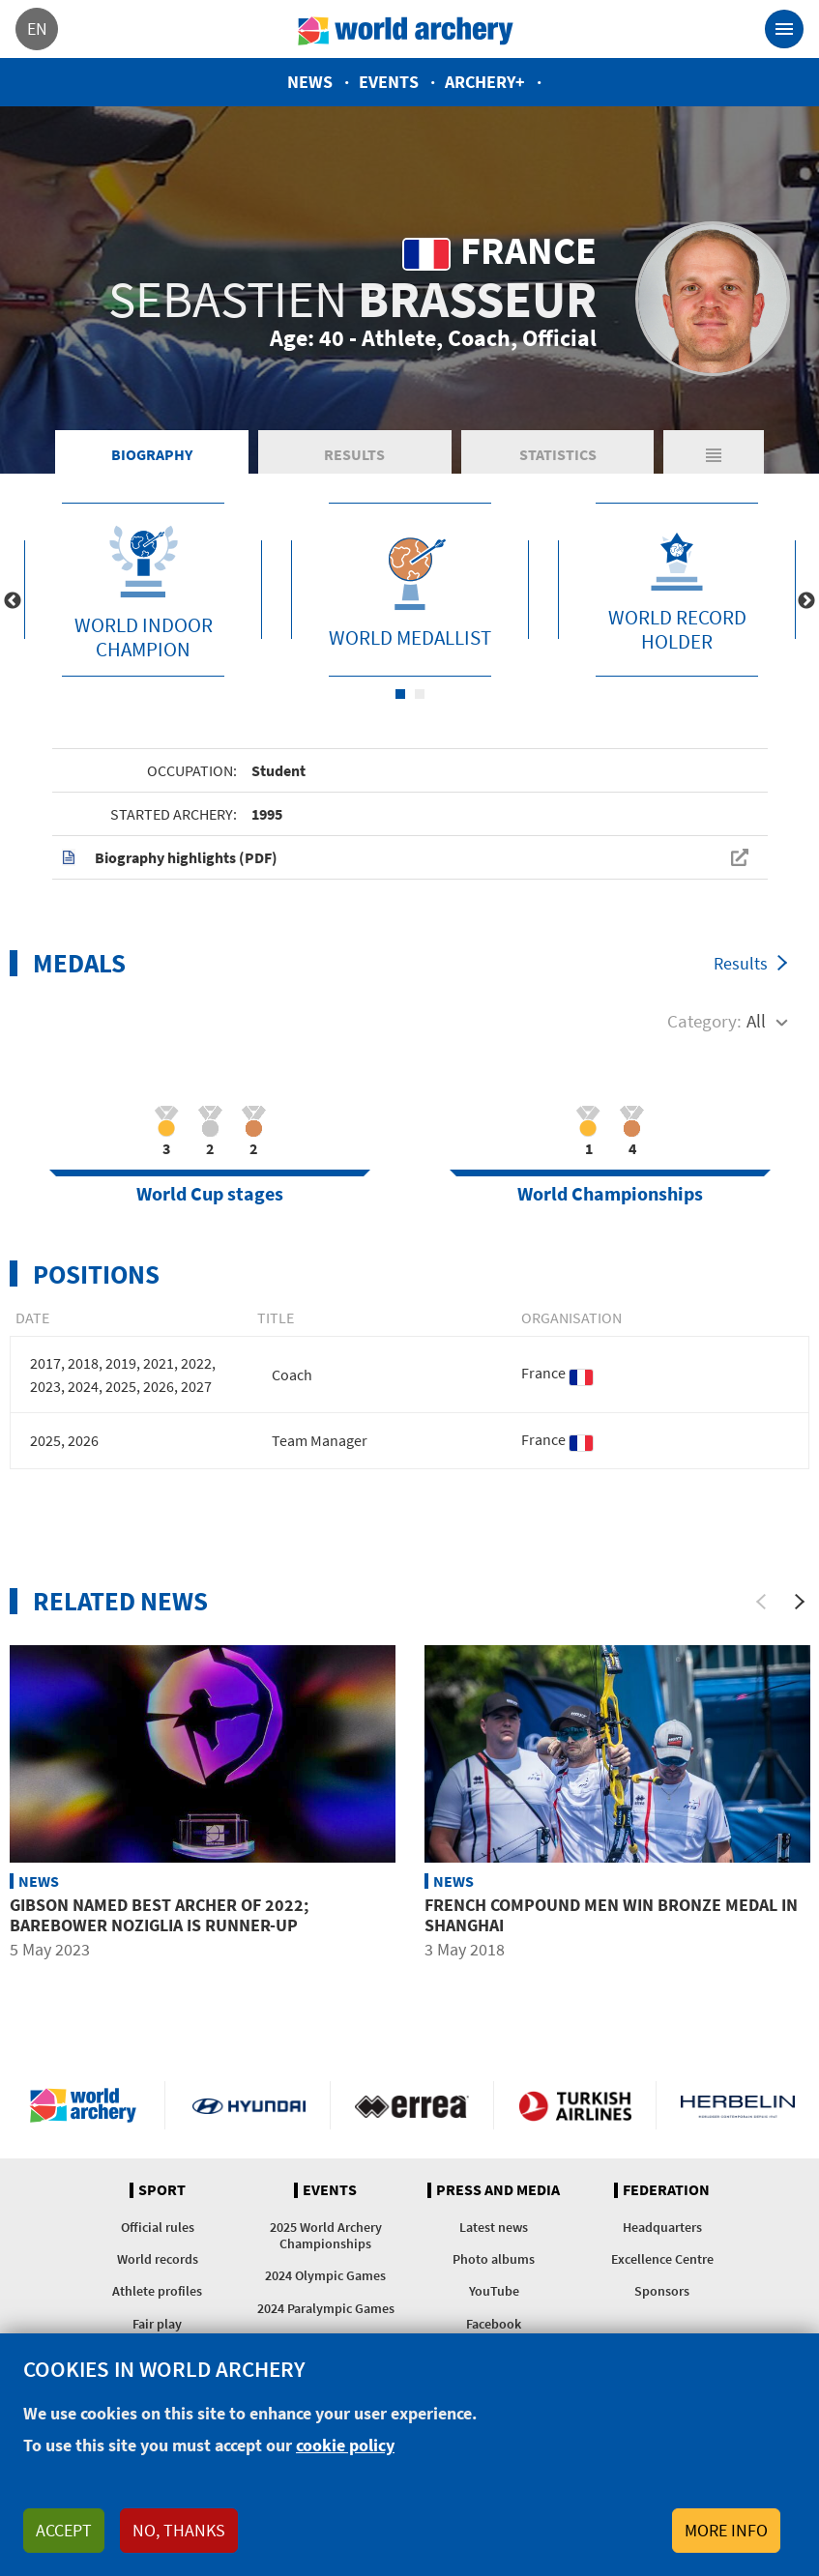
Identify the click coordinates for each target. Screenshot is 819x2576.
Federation (666, 2190)
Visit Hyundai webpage (249, 2105)
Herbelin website (738, 2105)
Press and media (498, 2190)
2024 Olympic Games (325, 2275)
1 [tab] (400, 694)
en (37, 28)
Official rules (157, 2227)
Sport (162, 2190)
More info (726, 2530)
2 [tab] (419, 694)
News (310, 82)
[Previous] (761, 1601)
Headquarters (662, 2227)
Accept (64, 2530)
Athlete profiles (157, 2291)
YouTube (494, 2291)
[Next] (799, 1601)
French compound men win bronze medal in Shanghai (611, 1915)
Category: (704, 1020)
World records (157, 2259)
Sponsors (661, 2291)
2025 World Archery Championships (326, 2235)
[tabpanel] (143, 590)
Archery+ (485, 82)
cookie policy (345, 2445)
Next (806, 601)
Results (354, 454)
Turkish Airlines (574, 2105)
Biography (151, 454)
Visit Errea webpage (411, 2105)
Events (389, 82)
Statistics (558, 454)
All (756, 1020)
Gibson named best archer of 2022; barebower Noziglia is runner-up (159, 1915)
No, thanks (178, 2530)
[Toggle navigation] (784, 29)
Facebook (493, 2323)
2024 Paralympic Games (326, 2308)
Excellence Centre (662, 2259)
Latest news (493, 2227)
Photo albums (494, 2259)
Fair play (157, 2323)
